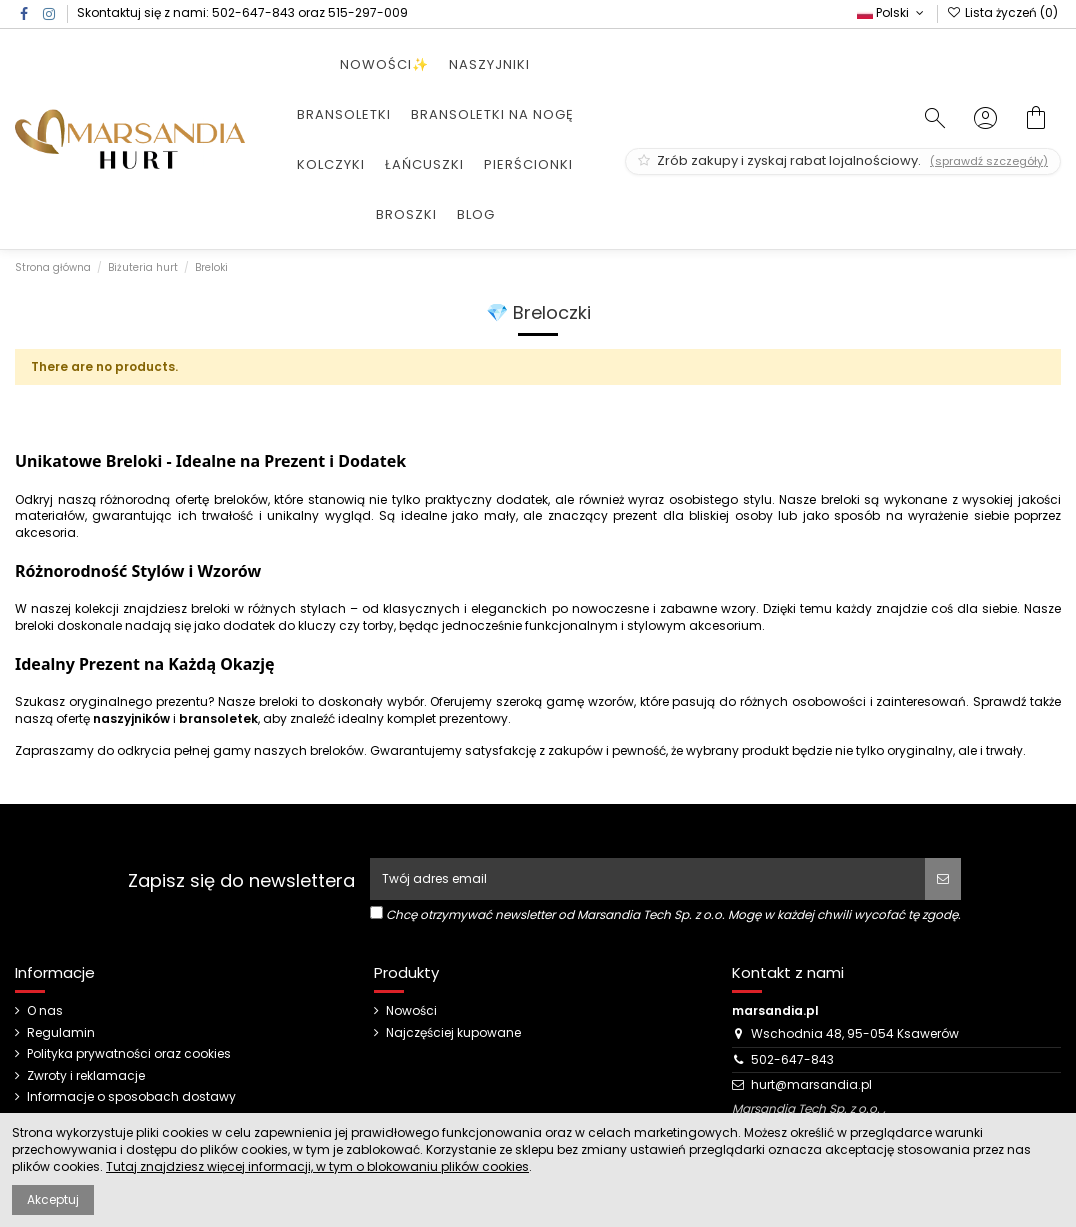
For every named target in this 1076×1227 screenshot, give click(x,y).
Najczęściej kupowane (453, 1033)
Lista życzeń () (1002, 12)
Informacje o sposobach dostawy (131, 1097)
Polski (892, 12)
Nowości (411, 1011)
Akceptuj (53, 1199)
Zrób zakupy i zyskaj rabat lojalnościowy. (843, 160)
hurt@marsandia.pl (811, 1084)
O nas (45, 1011)
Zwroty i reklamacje (86, 1076)
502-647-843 (253, 12)
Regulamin (61, 1033)
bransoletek (218, 718)
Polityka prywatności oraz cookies (129, 1054)
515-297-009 (368, 12)
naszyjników (131, 718)
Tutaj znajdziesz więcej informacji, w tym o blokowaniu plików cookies (317, 1166)
